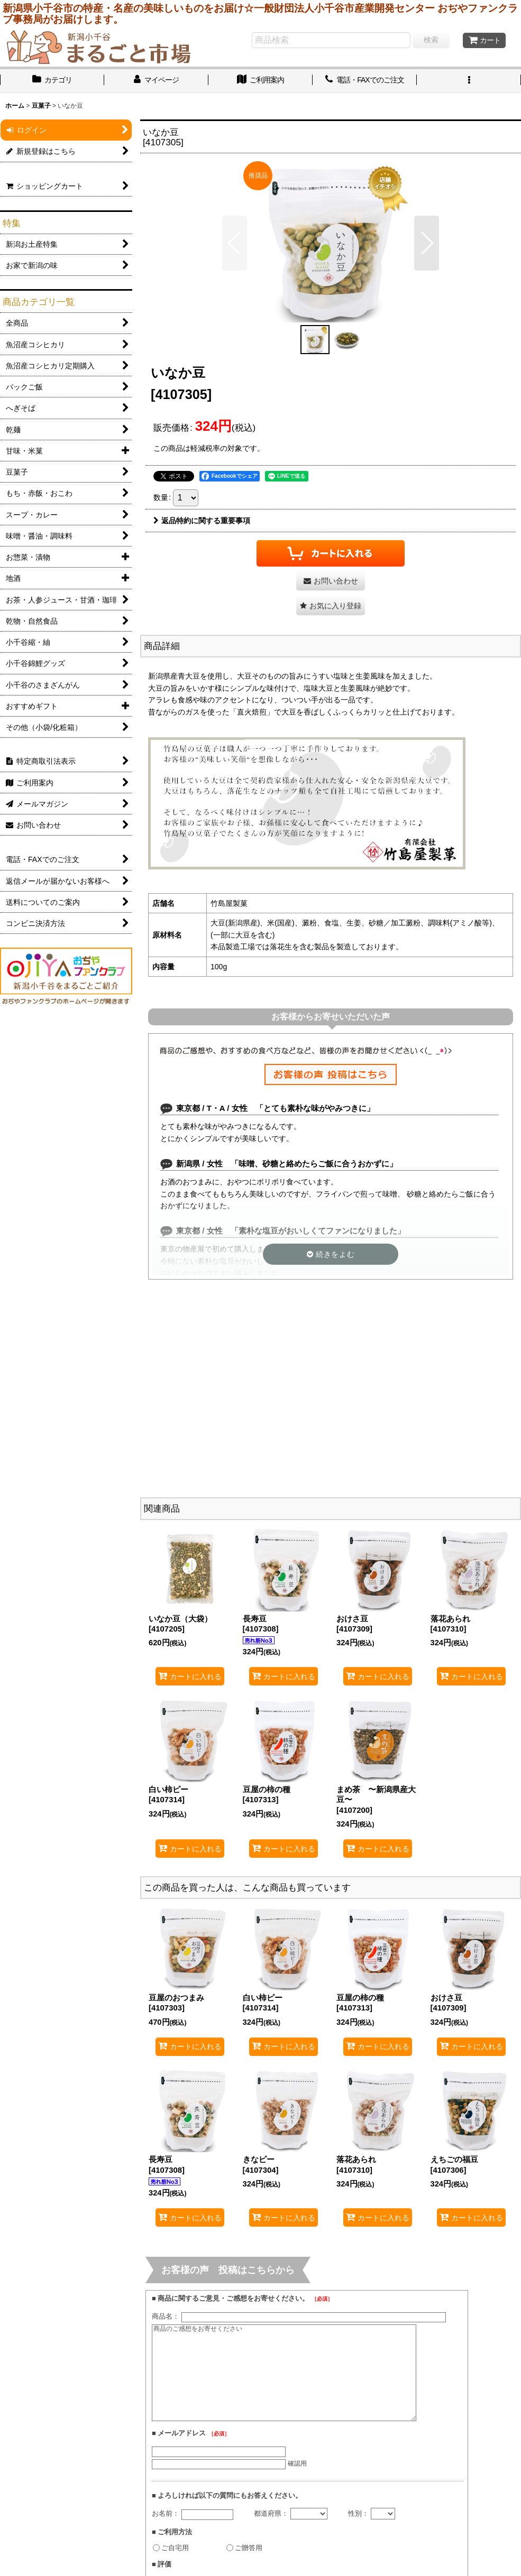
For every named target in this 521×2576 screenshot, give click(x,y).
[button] (469, 80)
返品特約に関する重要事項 (201, 520)
